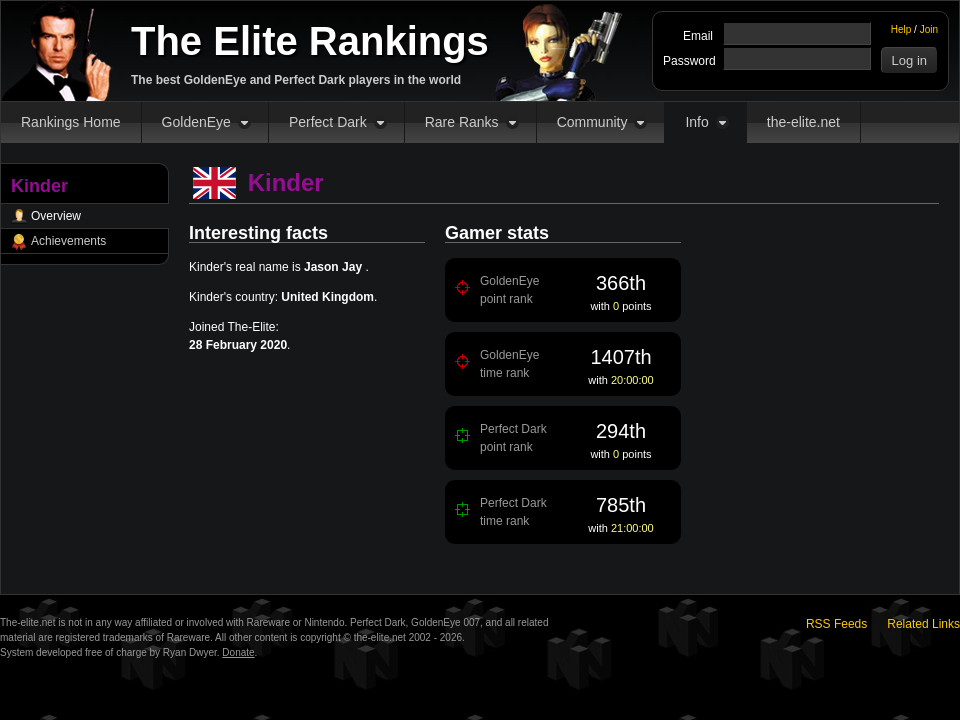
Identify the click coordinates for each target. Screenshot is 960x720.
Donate (238, 652)
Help (901, 29)
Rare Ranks (462, 122)
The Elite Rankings (310, 41)
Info (696, 122)
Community (592, 122)
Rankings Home (71, 122)
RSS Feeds (836, 624)
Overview (56, 216)
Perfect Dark (328, 122)
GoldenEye (196, 122)
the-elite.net (803, 122)
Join (929, 29)
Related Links (923, 624)
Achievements (68, 241)
